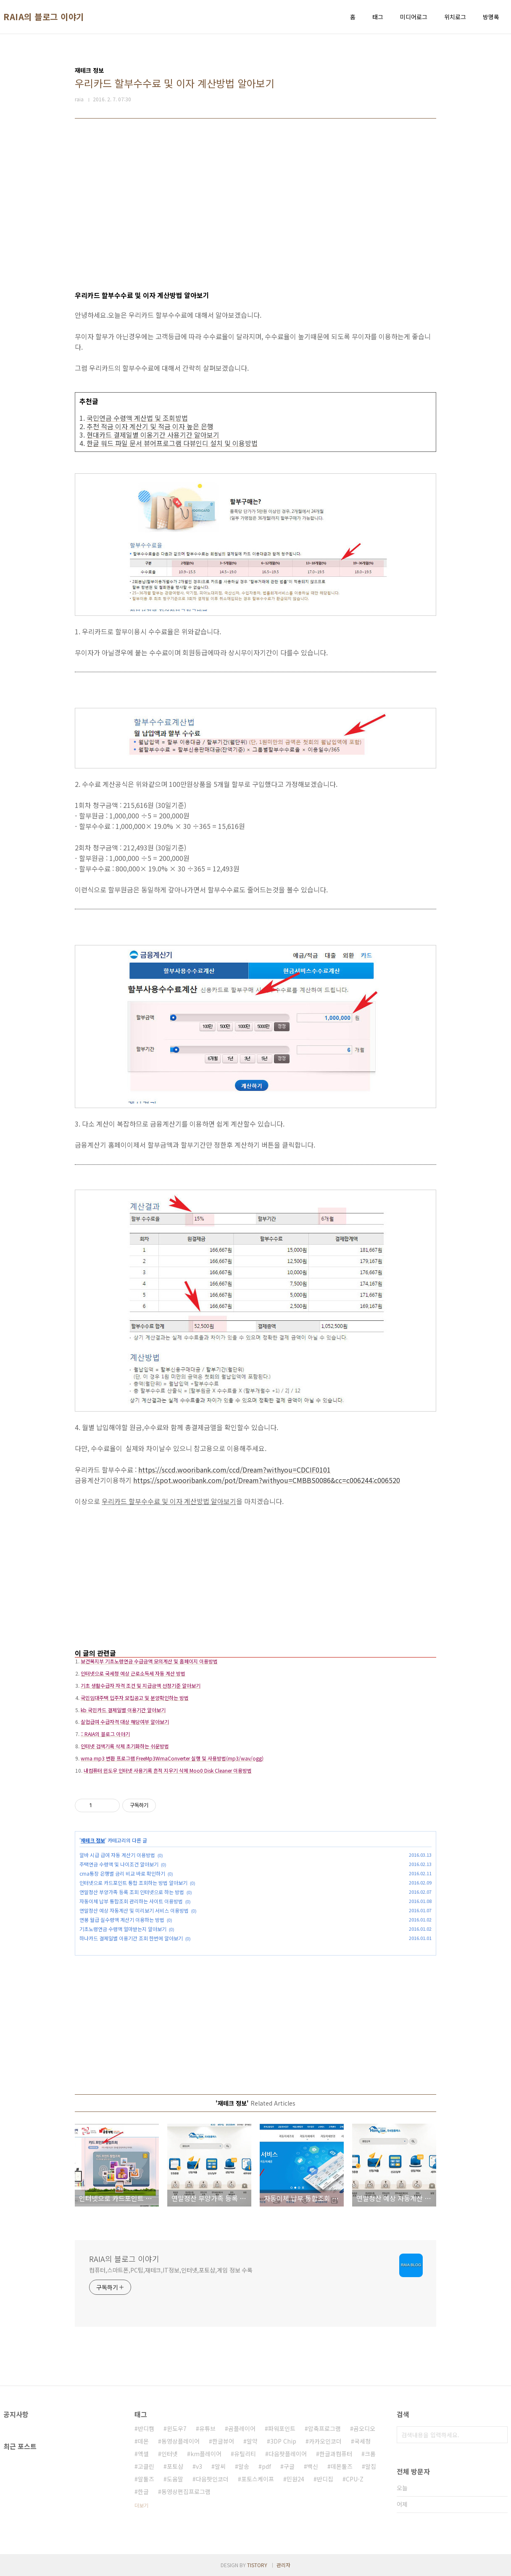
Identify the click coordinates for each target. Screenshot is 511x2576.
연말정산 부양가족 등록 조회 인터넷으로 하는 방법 (131, 1891)
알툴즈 (146, 2479)
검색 (499, 2435)
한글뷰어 (223, 2441)
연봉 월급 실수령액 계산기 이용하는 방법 (121, 1919)
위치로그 (455, 17)
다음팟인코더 (212, 2479)
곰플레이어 (242, 2428)
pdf (266, 2466)
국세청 (362, 2441)
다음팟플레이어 (288, 2453)
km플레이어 (205, 2453)
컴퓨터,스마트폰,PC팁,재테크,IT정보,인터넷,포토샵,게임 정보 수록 (171, 2270)
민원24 (295, 2479)
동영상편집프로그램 (186, 2491)
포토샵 (175, 2466)
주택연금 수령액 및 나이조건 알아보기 (118, 1864)
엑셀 (143, 2453)
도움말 (175, 2479)
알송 (243, 2466)
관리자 (283, 2564)
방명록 (491, 17)
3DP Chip (283, 2441)
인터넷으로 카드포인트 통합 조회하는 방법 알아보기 (133, 1882)
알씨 (220, 2466)
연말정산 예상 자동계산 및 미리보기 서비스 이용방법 (134, 1910)
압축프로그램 (324, 2428)
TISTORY (257, 2564)
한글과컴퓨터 (335, 2453)
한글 (143, 2491)
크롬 (370, 2453)
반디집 (325, 2479)
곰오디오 (364, 2428)
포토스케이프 (257, 2479)
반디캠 (146, 2428)
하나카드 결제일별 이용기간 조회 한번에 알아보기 (131, 1938)
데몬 (143, 2441)
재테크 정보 (93, 1840)
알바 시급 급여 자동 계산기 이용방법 (117, 1854)
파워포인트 (281, 2428)
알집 (370, 2466)
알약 (252, 2441)
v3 (199, 2466)
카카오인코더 (325, 2441)
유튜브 (207, 2428)
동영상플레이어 (180, 2441)
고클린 (146, 2466)
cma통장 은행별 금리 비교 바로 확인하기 (122, 1873)
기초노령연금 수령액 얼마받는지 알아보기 (122, 1928)
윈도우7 (177, 2428)
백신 (312, 2466)
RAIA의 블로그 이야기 (43, 17)
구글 (289, 2466)
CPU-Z (354, 2479)
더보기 (141, 2505)
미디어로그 (413, 17)
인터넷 (169, 2453)
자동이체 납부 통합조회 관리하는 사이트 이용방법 (131, 1901)
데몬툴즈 (342, 2466)
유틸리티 (245, 2453)
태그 (377, 17)
